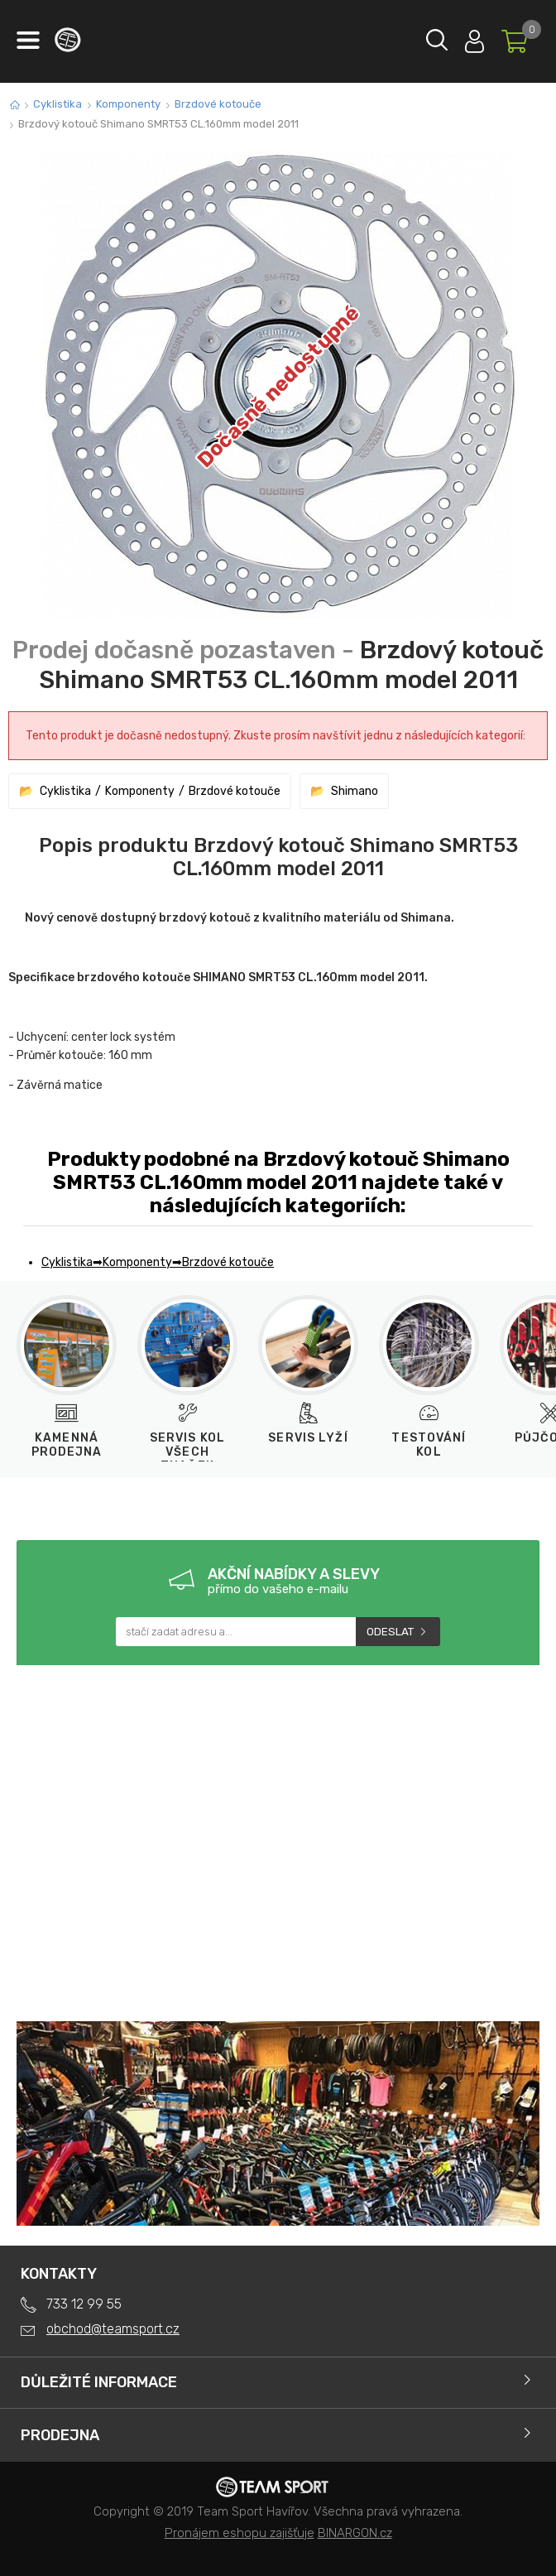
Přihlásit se (474, 37)
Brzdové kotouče (218, 104)
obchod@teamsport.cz (113, 2329)
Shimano (354, 791)
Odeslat (390, 1631)
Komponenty (128, 104)
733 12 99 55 (84, 2304)
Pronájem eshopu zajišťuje (239, 2532)
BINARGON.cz (355, 2532)
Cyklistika (57, 104)
